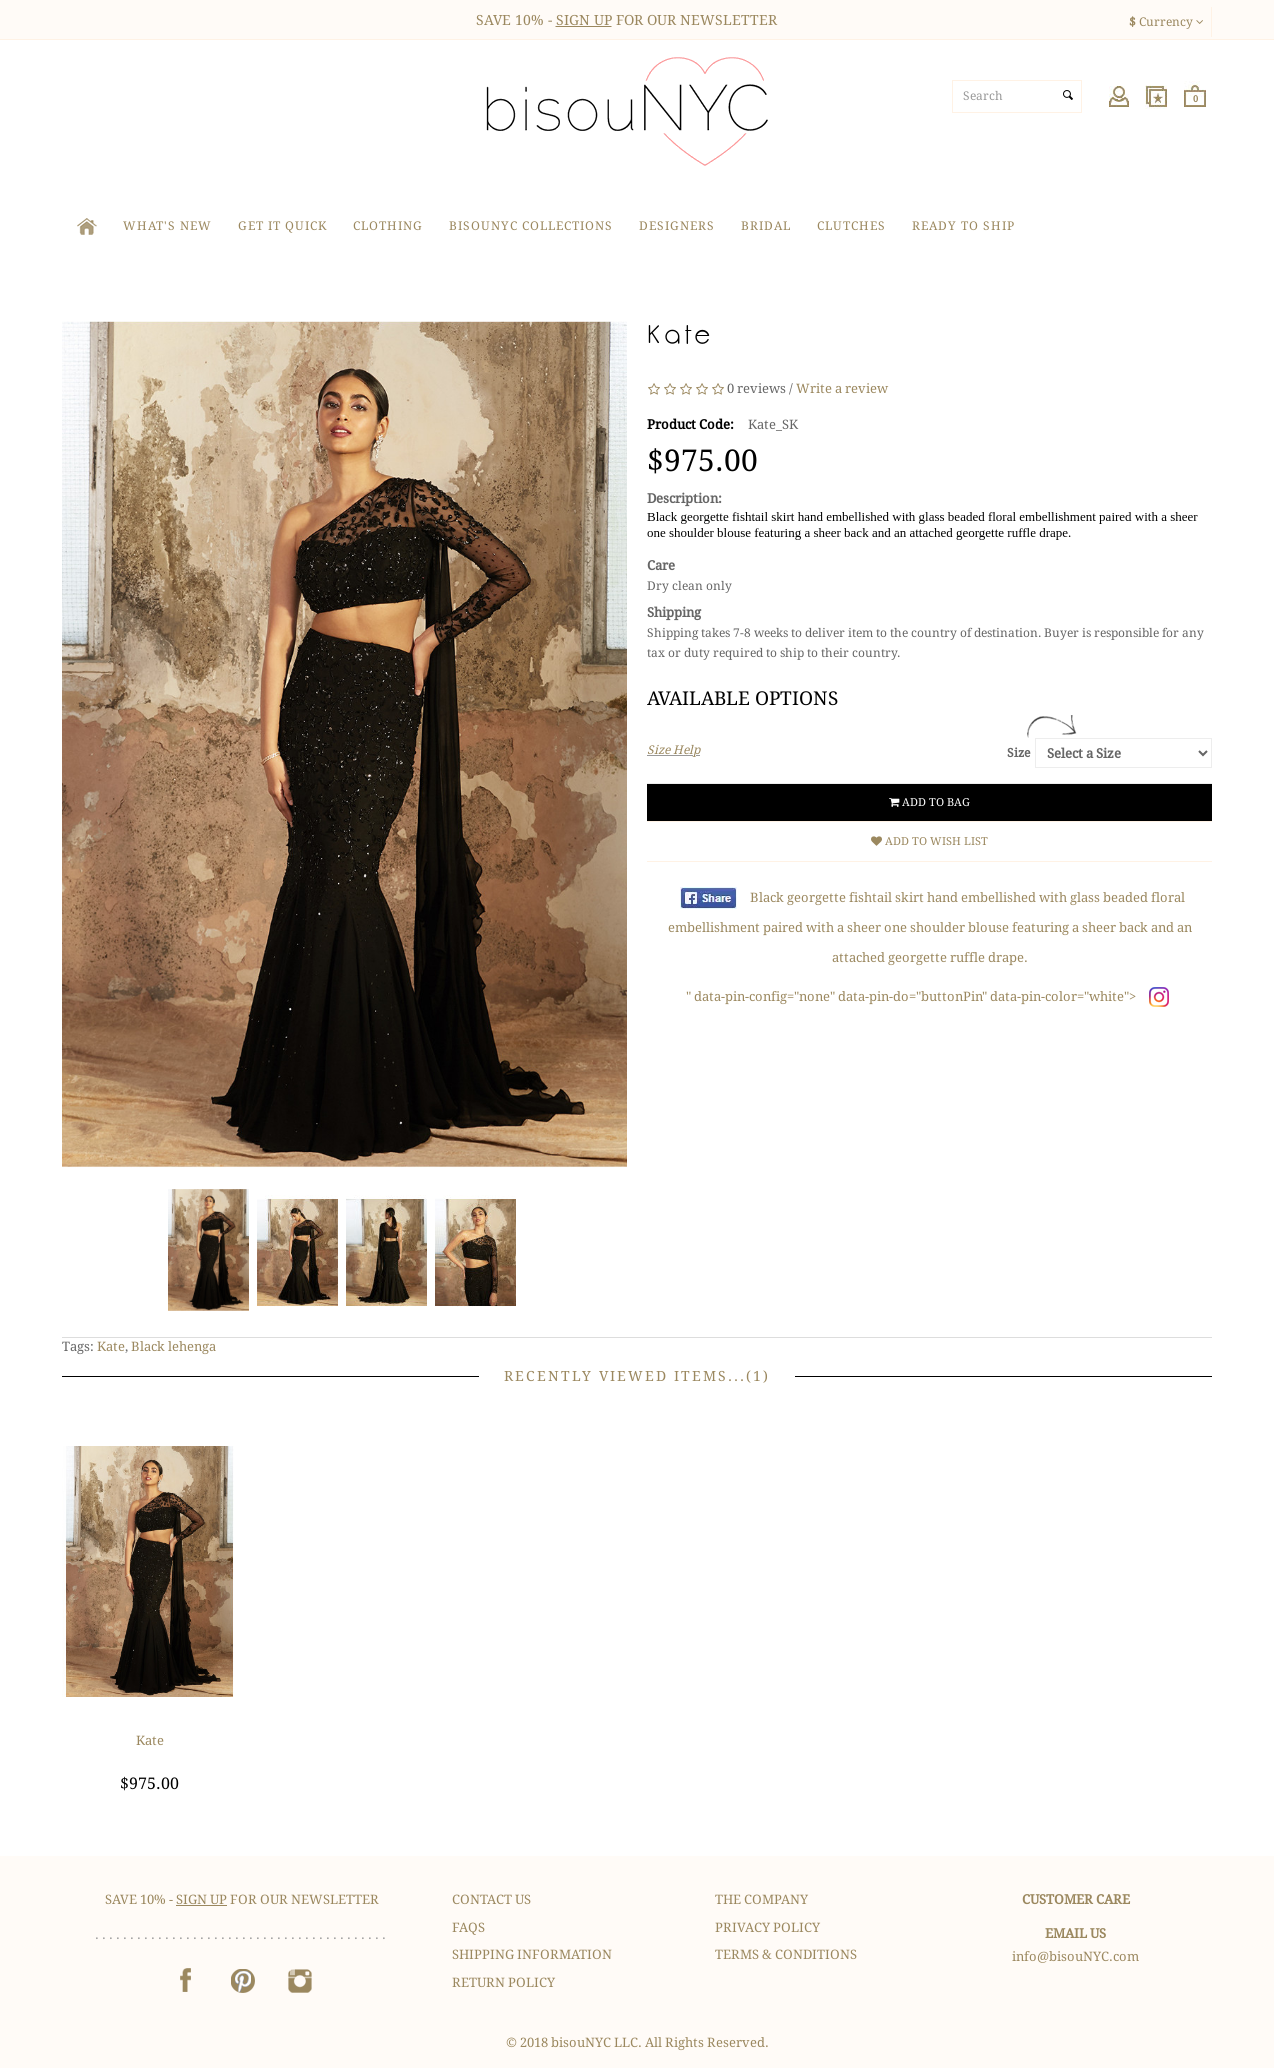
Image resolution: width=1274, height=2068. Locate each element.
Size (1018, 753)
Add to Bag (929, 802)
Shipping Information (532, 1954)
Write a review (842, 388)
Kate (111, 1346)
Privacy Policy (767, 1927)
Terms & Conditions (786, 1954)
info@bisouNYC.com (1075, 1956)
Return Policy (503, 1982)
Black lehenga (173, 1346)
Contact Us (491, 1899)
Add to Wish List (929, 841)
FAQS (468, 1927)
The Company (761, 1899)
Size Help (673, 750)
